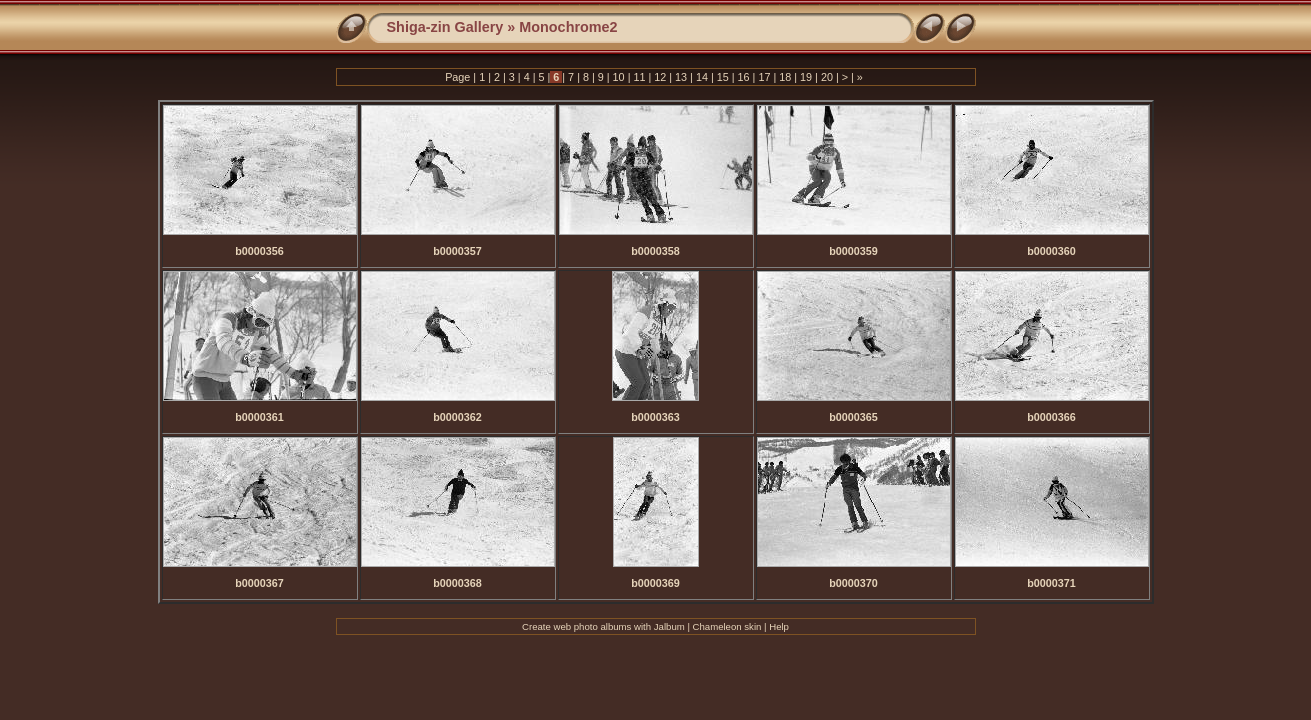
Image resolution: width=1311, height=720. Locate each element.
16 (744, 77)
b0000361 (259, 417)
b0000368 (457, 583)
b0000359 (853, 251)
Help (779, 626)
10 (619, 77)
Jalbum (669, 626)
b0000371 (1051, 583)
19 (806, 77)
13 (681, 77)
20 (827, 77)
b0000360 (1051, 251)
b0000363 (655, 417)
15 (723, 77)
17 (764, 77)
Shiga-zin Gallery (445, 27)
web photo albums (593, 626)
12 (660, 77)
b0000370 (853, 583)
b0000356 (259, 251)
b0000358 (655, 251)
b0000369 (655, 583)
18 (785, 77)
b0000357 (457, 251)
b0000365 (853, 417)
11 (639, 77)
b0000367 (259, 583)
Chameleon (717, 626)
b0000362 (457, 417)
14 (702, 77)
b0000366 (1051, 417)
